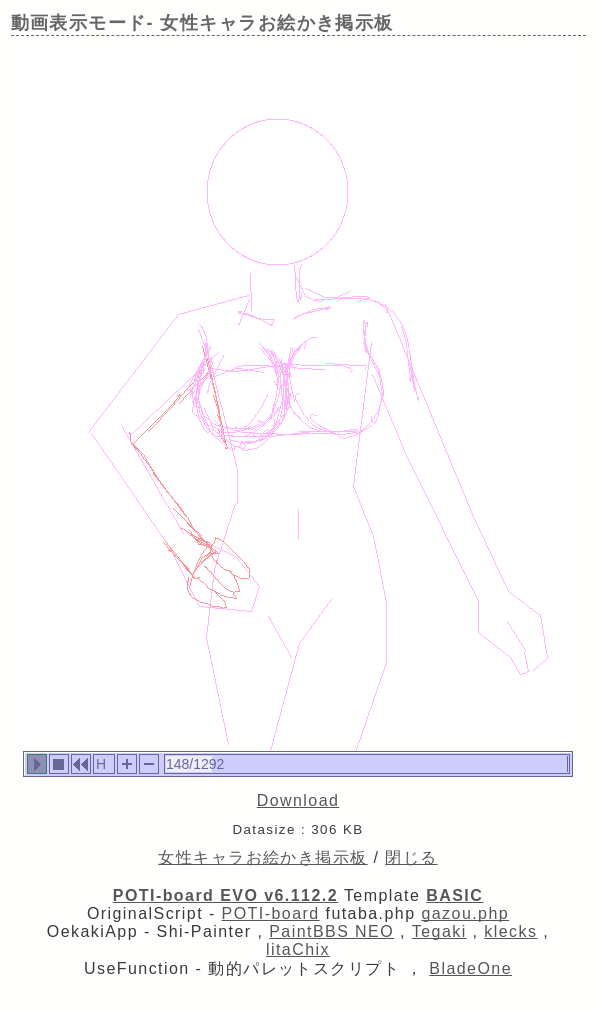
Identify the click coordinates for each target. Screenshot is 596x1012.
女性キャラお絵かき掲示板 (262, 857)
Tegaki (439, 931)
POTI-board (271, 913)
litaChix (298, 949)
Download (298, 800)
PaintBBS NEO (331, 931)
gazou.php (465, 913)
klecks (510, 931)
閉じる (411, 857)
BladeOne (470, 968)
